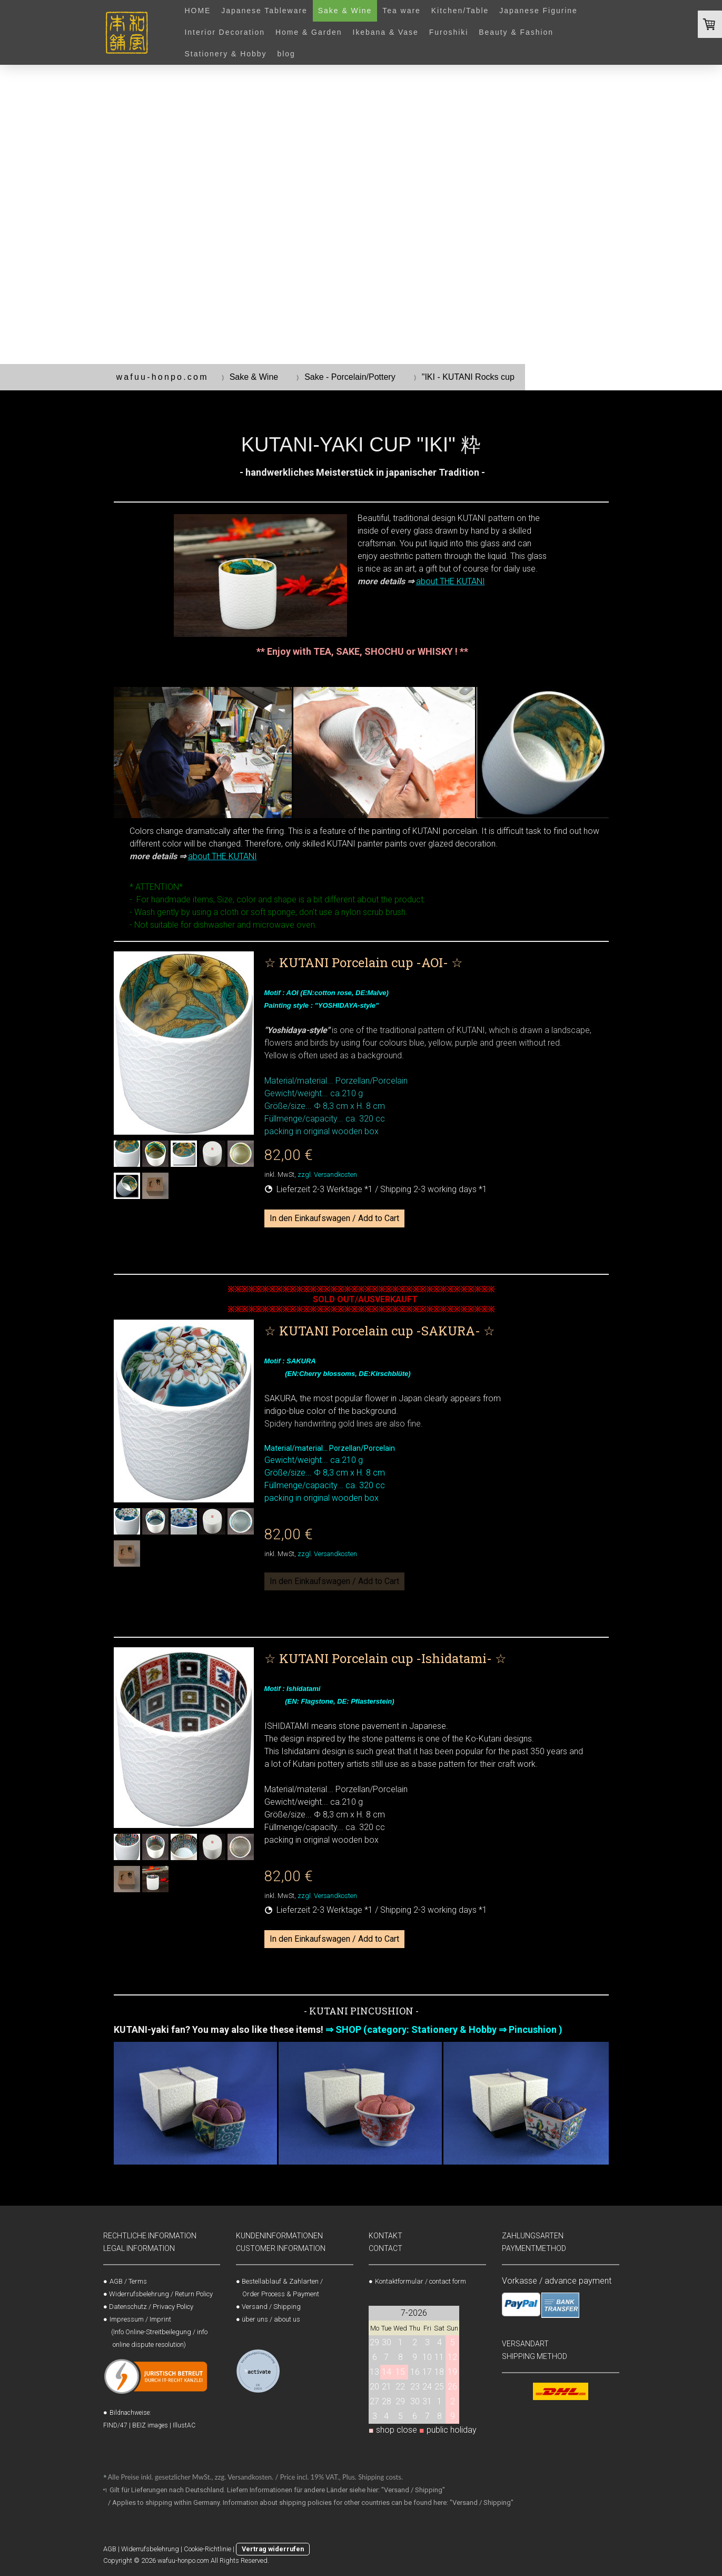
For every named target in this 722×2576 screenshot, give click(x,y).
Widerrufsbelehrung (150, 2549)
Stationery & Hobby (226, 54)
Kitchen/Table (460, 10)
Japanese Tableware (264, 10)
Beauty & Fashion (516, 32)
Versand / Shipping (271, 2306)
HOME (198, 10)
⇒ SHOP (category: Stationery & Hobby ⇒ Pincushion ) (443, 2029)
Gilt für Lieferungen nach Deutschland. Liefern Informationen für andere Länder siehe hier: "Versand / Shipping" (278, 2490)
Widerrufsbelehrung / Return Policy (161, 2294)
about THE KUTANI (450, 581)
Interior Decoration (225, 32)
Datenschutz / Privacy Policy (151, 2306)
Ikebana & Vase (386, 32)
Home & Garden (308, 32)
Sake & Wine (345, 10)
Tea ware (401, 10)
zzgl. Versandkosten (327, 1174)
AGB (109, 2549)
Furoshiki (448, 32)
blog (286, 54)
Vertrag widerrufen (273, 2549)
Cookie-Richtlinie (207, 2549)
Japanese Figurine (538, 10)
